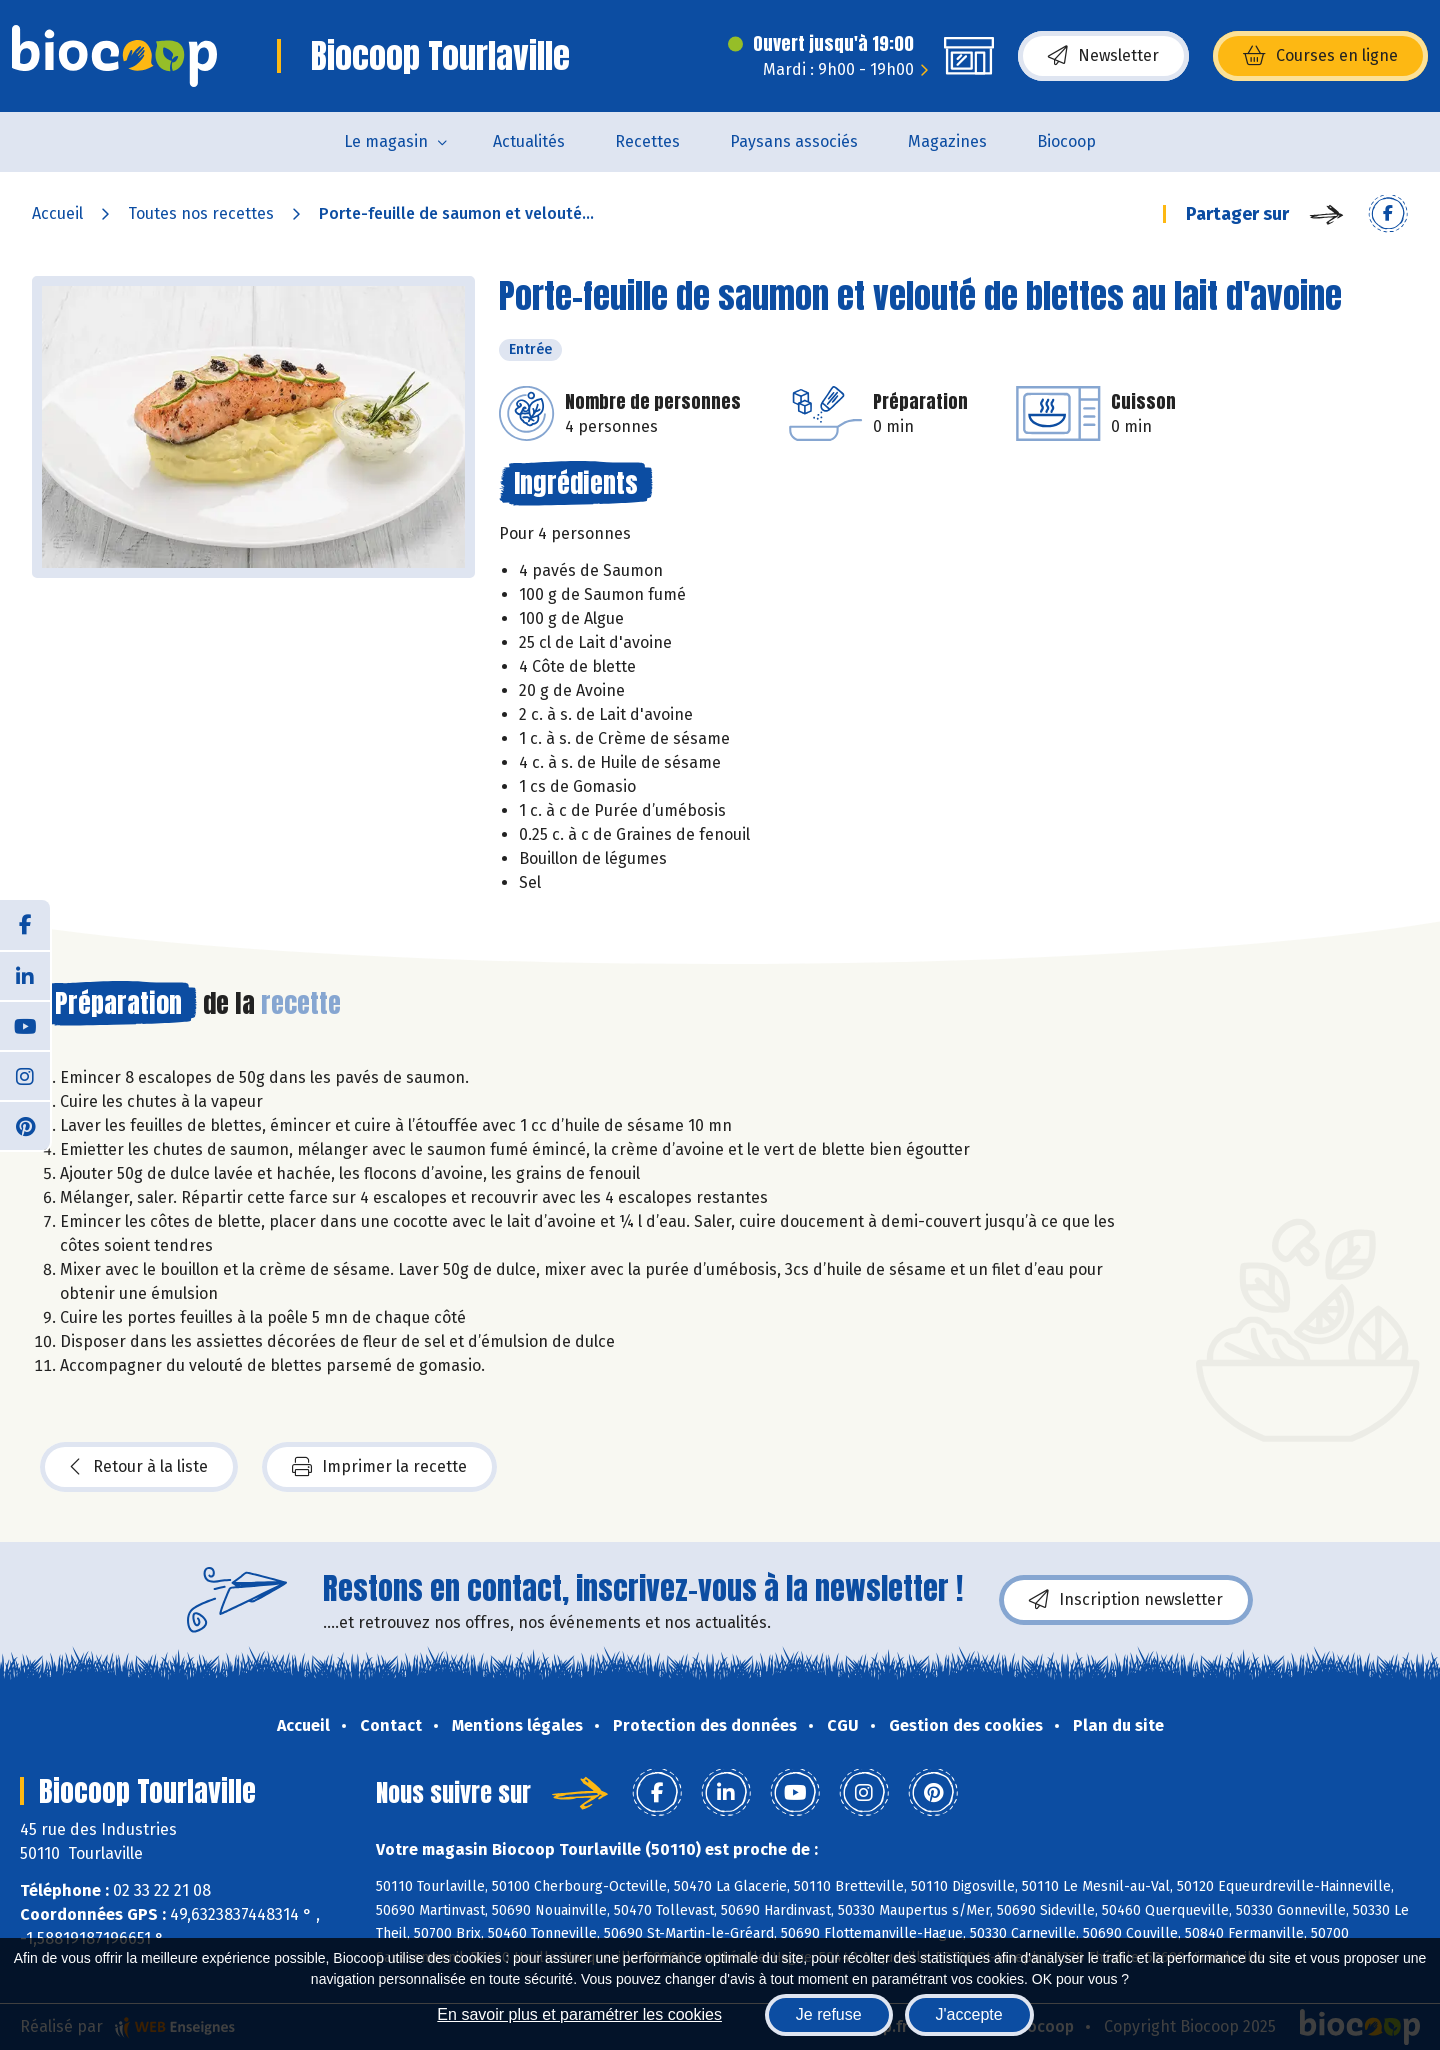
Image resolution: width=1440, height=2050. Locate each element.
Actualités (529, 141)
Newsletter (1103, 56)
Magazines (947, 141)
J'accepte (969, 2014)
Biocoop (1066, 141)
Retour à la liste (139, 1467)
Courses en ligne (1320, 56)
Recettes (647, 141)
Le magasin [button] (386, 141)
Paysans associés (794, 141)
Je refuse (829, 2014)
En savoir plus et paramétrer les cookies (579, 2014)
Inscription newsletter (1126, 1600)
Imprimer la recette (379, 1467)
